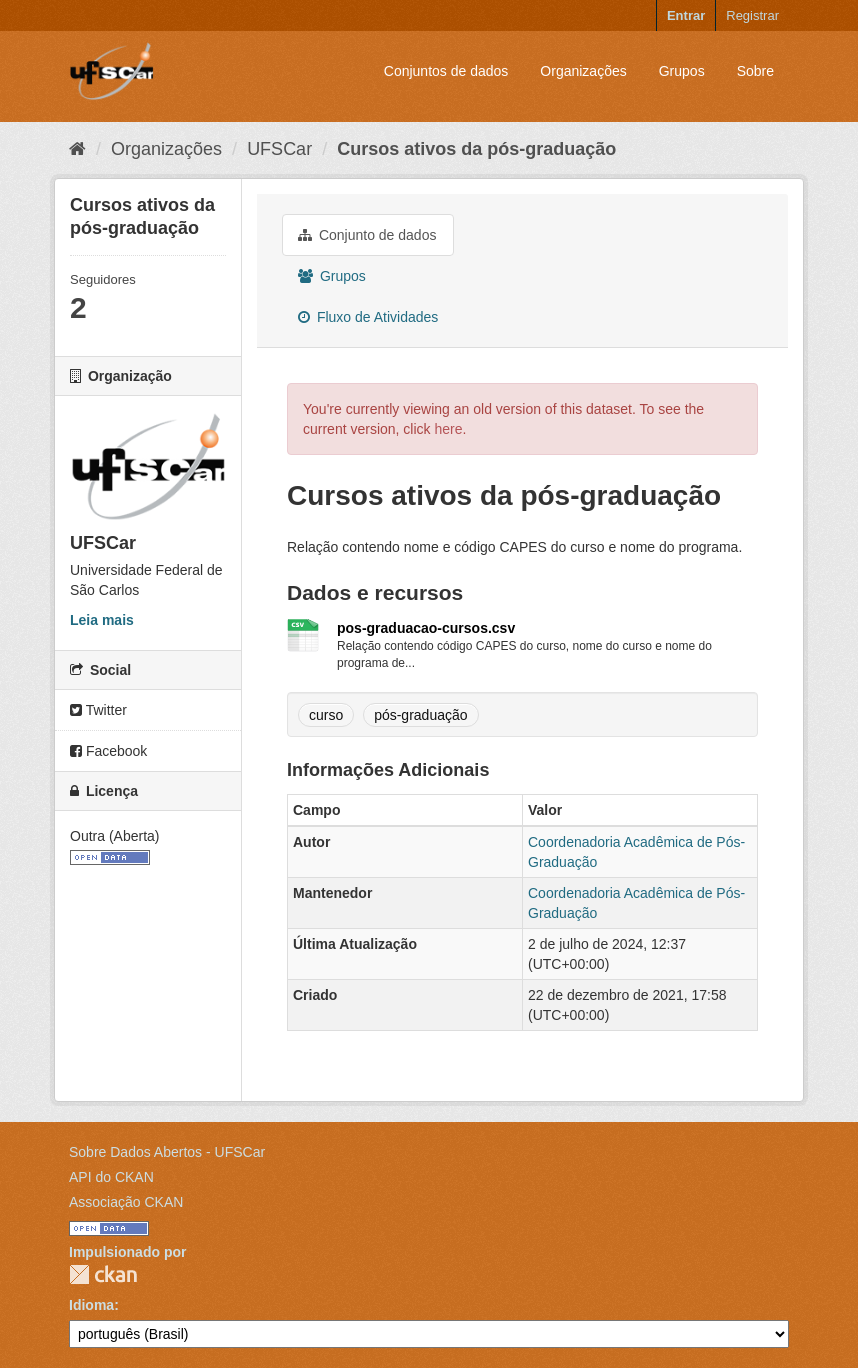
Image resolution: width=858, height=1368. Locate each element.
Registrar (752, 15)
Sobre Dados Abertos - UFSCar (167, 1152)
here (448, 429)
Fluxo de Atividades (368, 317)
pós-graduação (420, 715)
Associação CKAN (126, 1202)
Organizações (583, 71)
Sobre (755, 71)
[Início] (77, 149)
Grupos (682, 71)
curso (326, 715)
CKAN (103, 1274)
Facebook (108, 751)
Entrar (686, 15)
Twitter (98, 710)
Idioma (91, 1305)
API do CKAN (111, 1177)
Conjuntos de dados (446, 71)
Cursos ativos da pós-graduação (476, 149)
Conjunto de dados (367, 235)
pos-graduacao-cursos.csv (426, 628)
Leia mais (102, 620)
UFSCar (279, 149)
